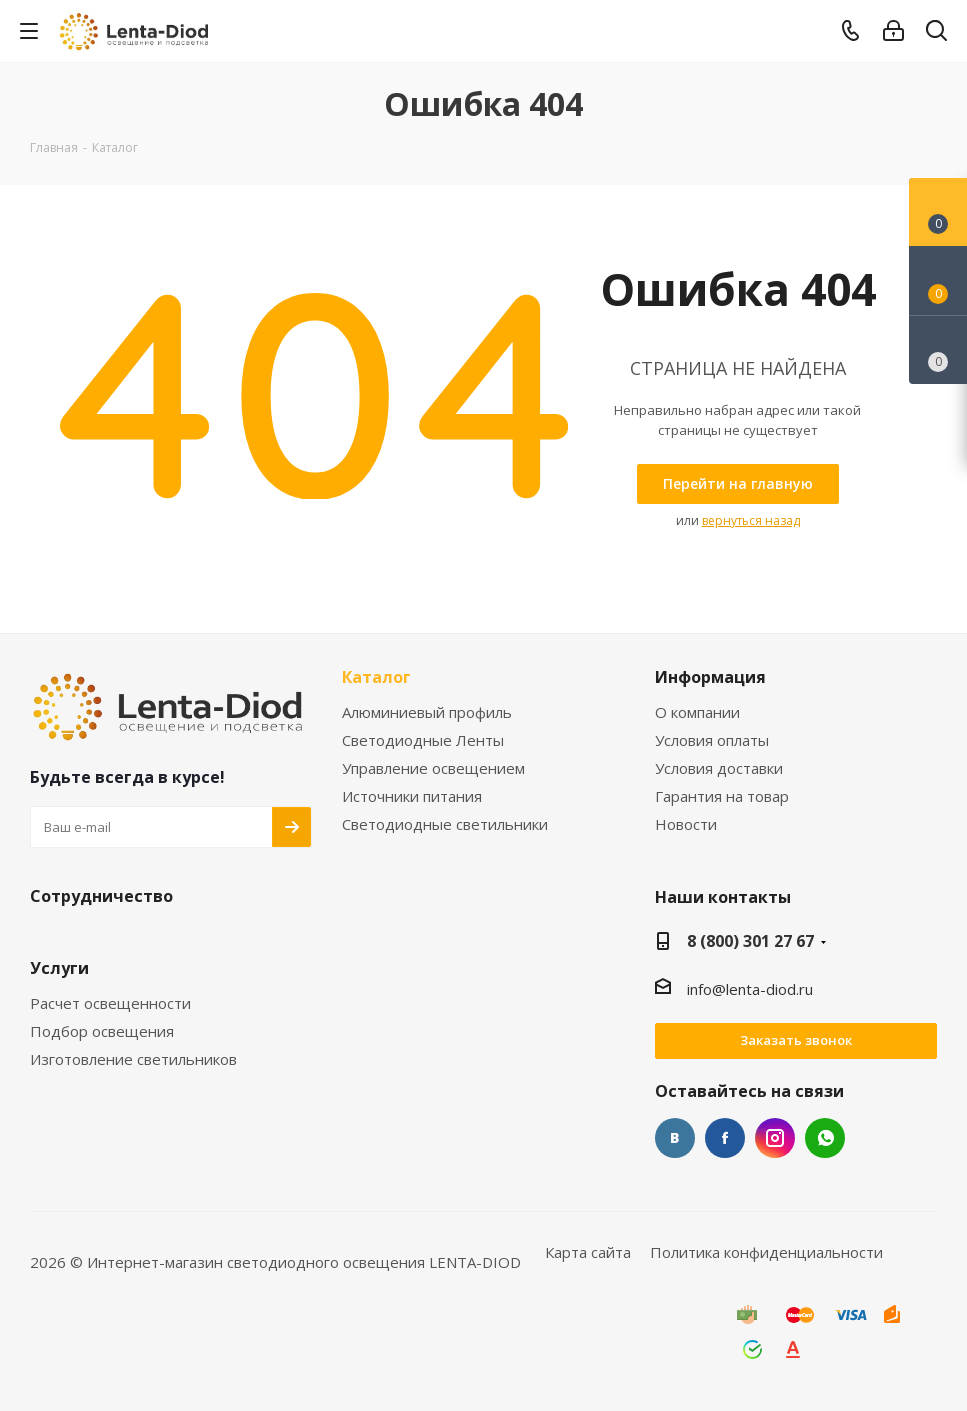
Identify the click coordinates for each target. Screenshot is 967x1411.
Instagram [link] (775, 1138)
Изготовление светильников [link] (133, 1059)
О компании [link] (697, 712)
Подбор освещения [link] (102, 1031)
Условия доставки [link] (719, 768)
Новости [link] (686, 824)
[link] (136, 30)
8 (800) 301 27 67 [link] (750, 941)
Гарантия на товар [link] (722, 796)
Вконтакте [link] (675, 1138)
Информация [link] (710, 678)
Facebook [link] (725, 1138)
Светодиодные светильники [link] (445, 824)
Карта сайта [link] (588, 1252)
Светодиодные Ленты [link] (423, 740)
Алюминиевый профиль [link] (427, 712)
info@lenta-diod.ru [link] (750, 989)
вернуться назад (751, 520)
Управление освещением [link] (433, 768)
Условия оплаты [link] (712, 740)
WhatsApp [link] (825, 1138)
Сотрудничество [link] (101, 897)
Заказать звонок (796, 1040)
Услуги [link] (59, 969)
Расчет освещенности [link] (110, 1003)
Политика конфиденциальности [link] (766, 1252)
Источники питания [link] (412, 796)
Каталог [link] (376, 678)
